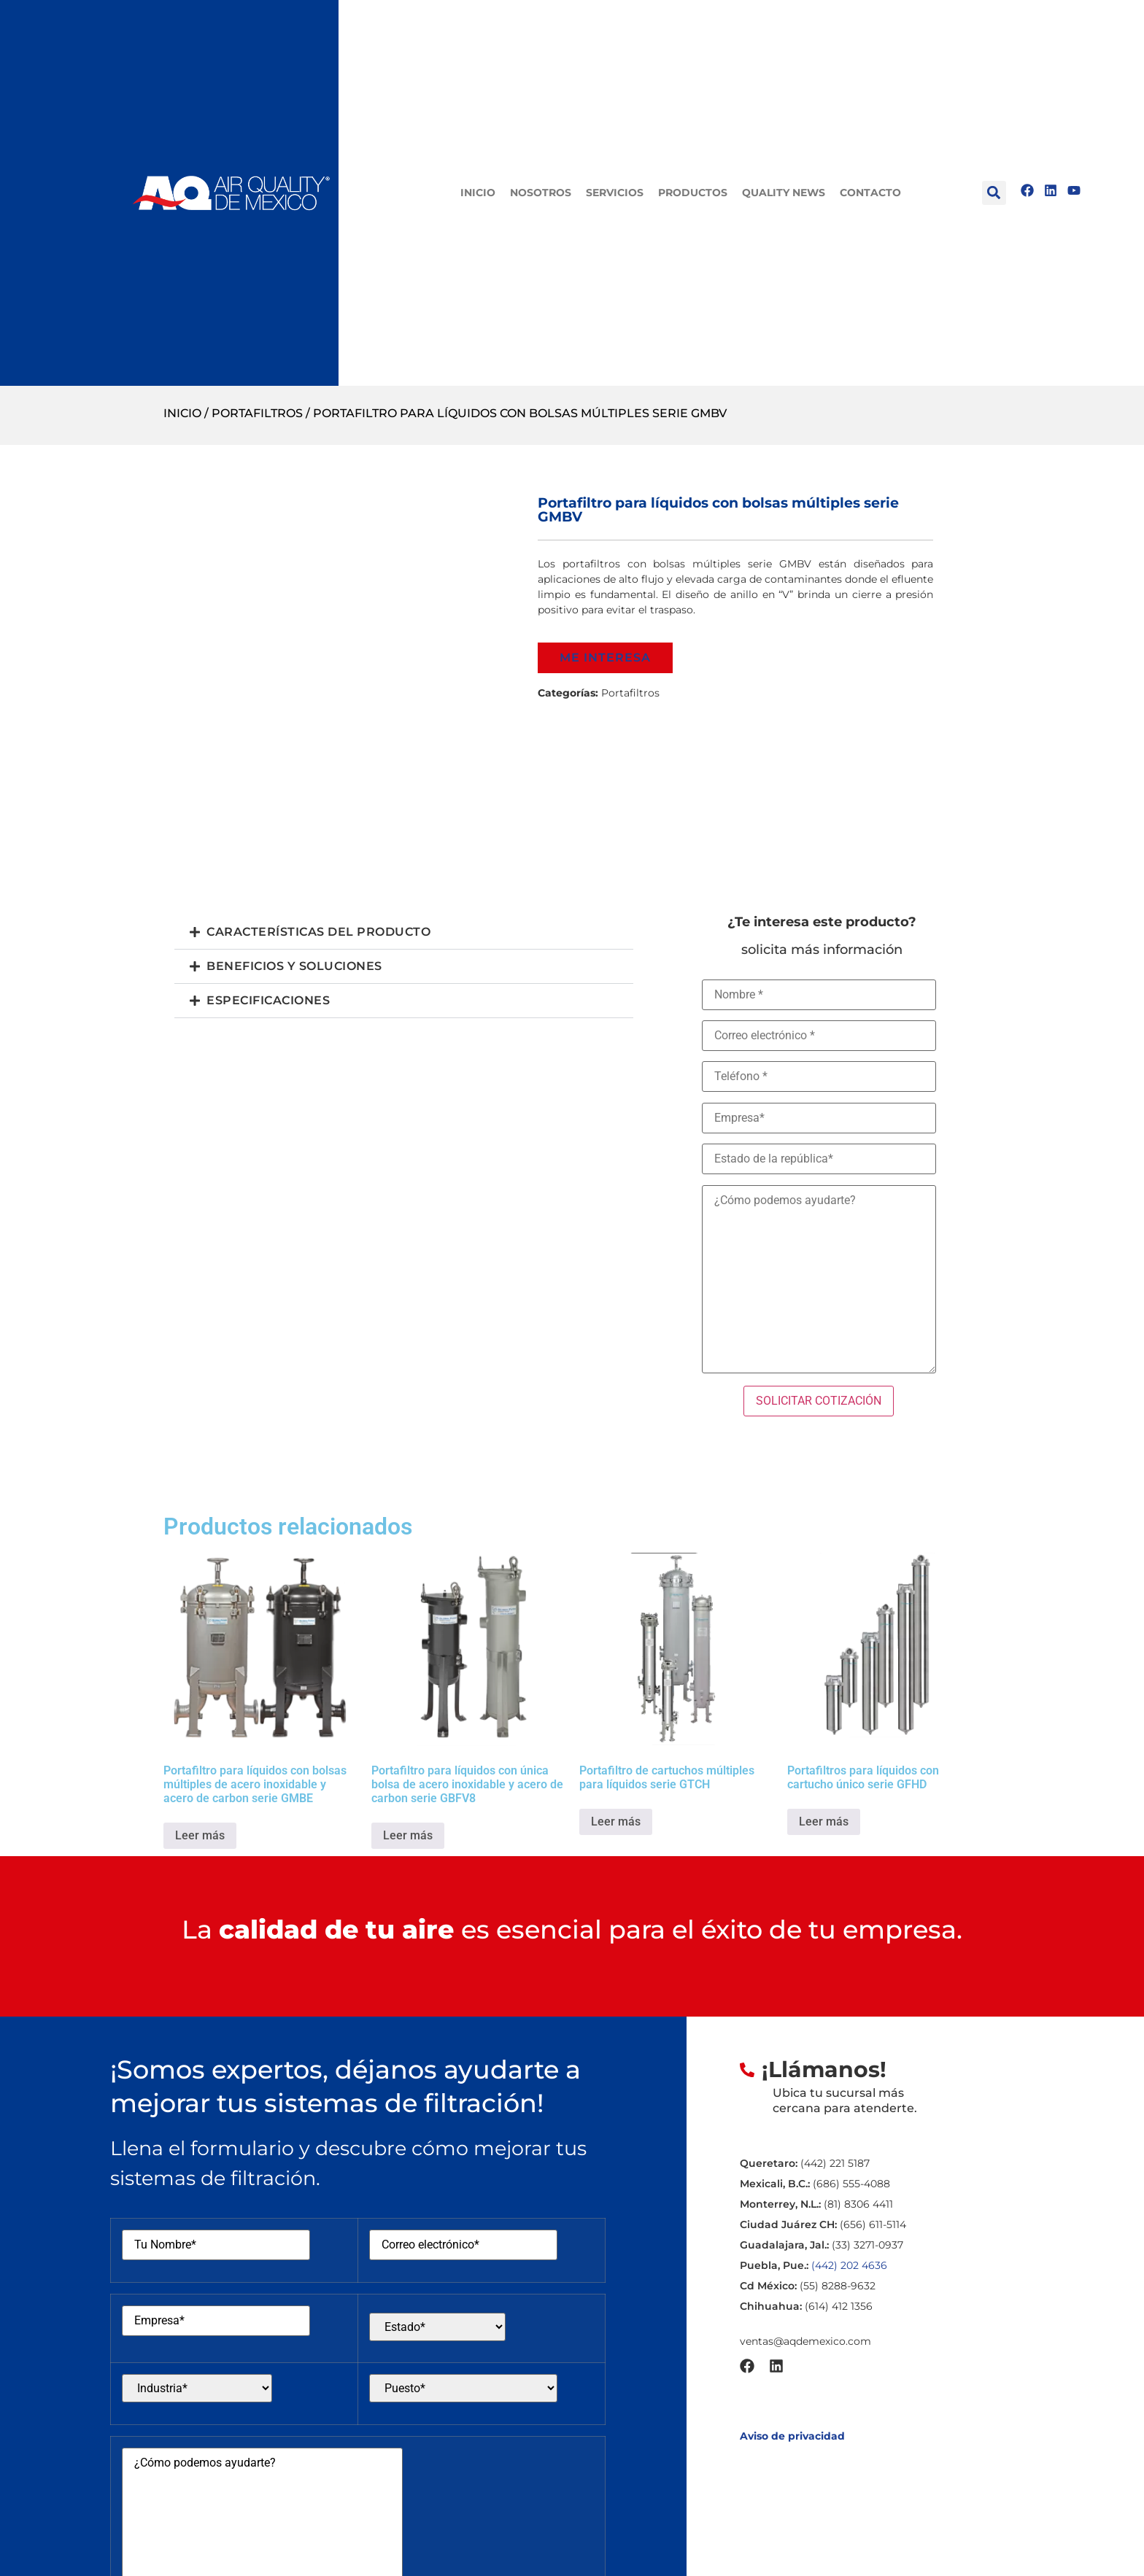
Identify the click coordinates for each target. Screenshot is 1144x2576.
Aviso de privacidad (792, 2436)
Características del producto (318, 932)
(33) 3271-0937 (867, 2244)
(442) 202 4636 (849, 2265)
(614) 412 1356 (839, 2306)
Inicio (477, 192)
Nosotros (540, 192)
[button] (994, 193)
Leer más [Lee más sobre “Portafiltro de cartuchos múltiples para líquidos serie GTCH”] (616, 1821)
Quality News (783, 192)
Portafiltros (257, 413)
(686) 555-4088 (851, 2183)
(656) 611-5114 (873, 2224)
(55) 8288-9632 (838, 2285)
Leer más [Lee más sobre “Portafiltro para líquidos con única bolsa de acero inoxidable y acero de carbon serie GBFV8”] (408, 1835)
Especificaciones (268, 1000)
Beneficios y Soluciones (294, 966)
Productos (692, 192)
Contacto (870, 192)
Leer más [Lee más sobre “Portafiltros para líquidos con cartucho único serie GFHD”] (824, 1821)
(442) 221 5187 (835, 2163)
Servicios (615, 192)
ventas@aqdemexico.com (805, 2341)
